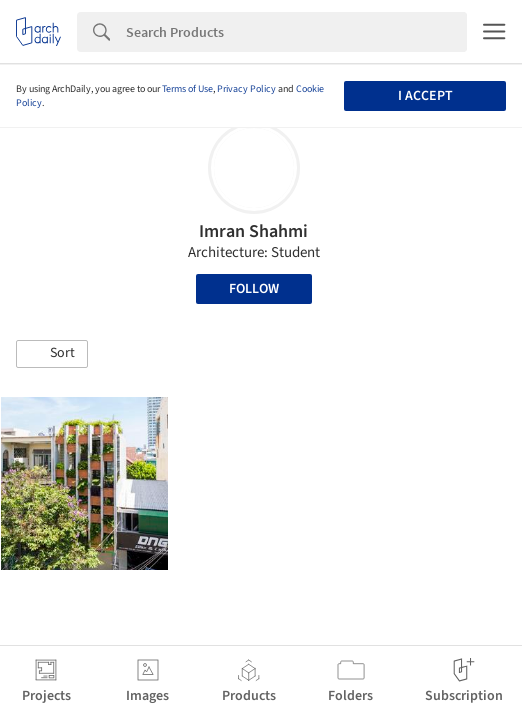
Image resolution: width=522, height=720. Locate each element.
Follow (254, 289)
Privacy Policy (246, 89)
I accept (425, 96)
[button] (52, 354)
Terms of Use (187, 89)
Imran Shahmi (253, 231)
